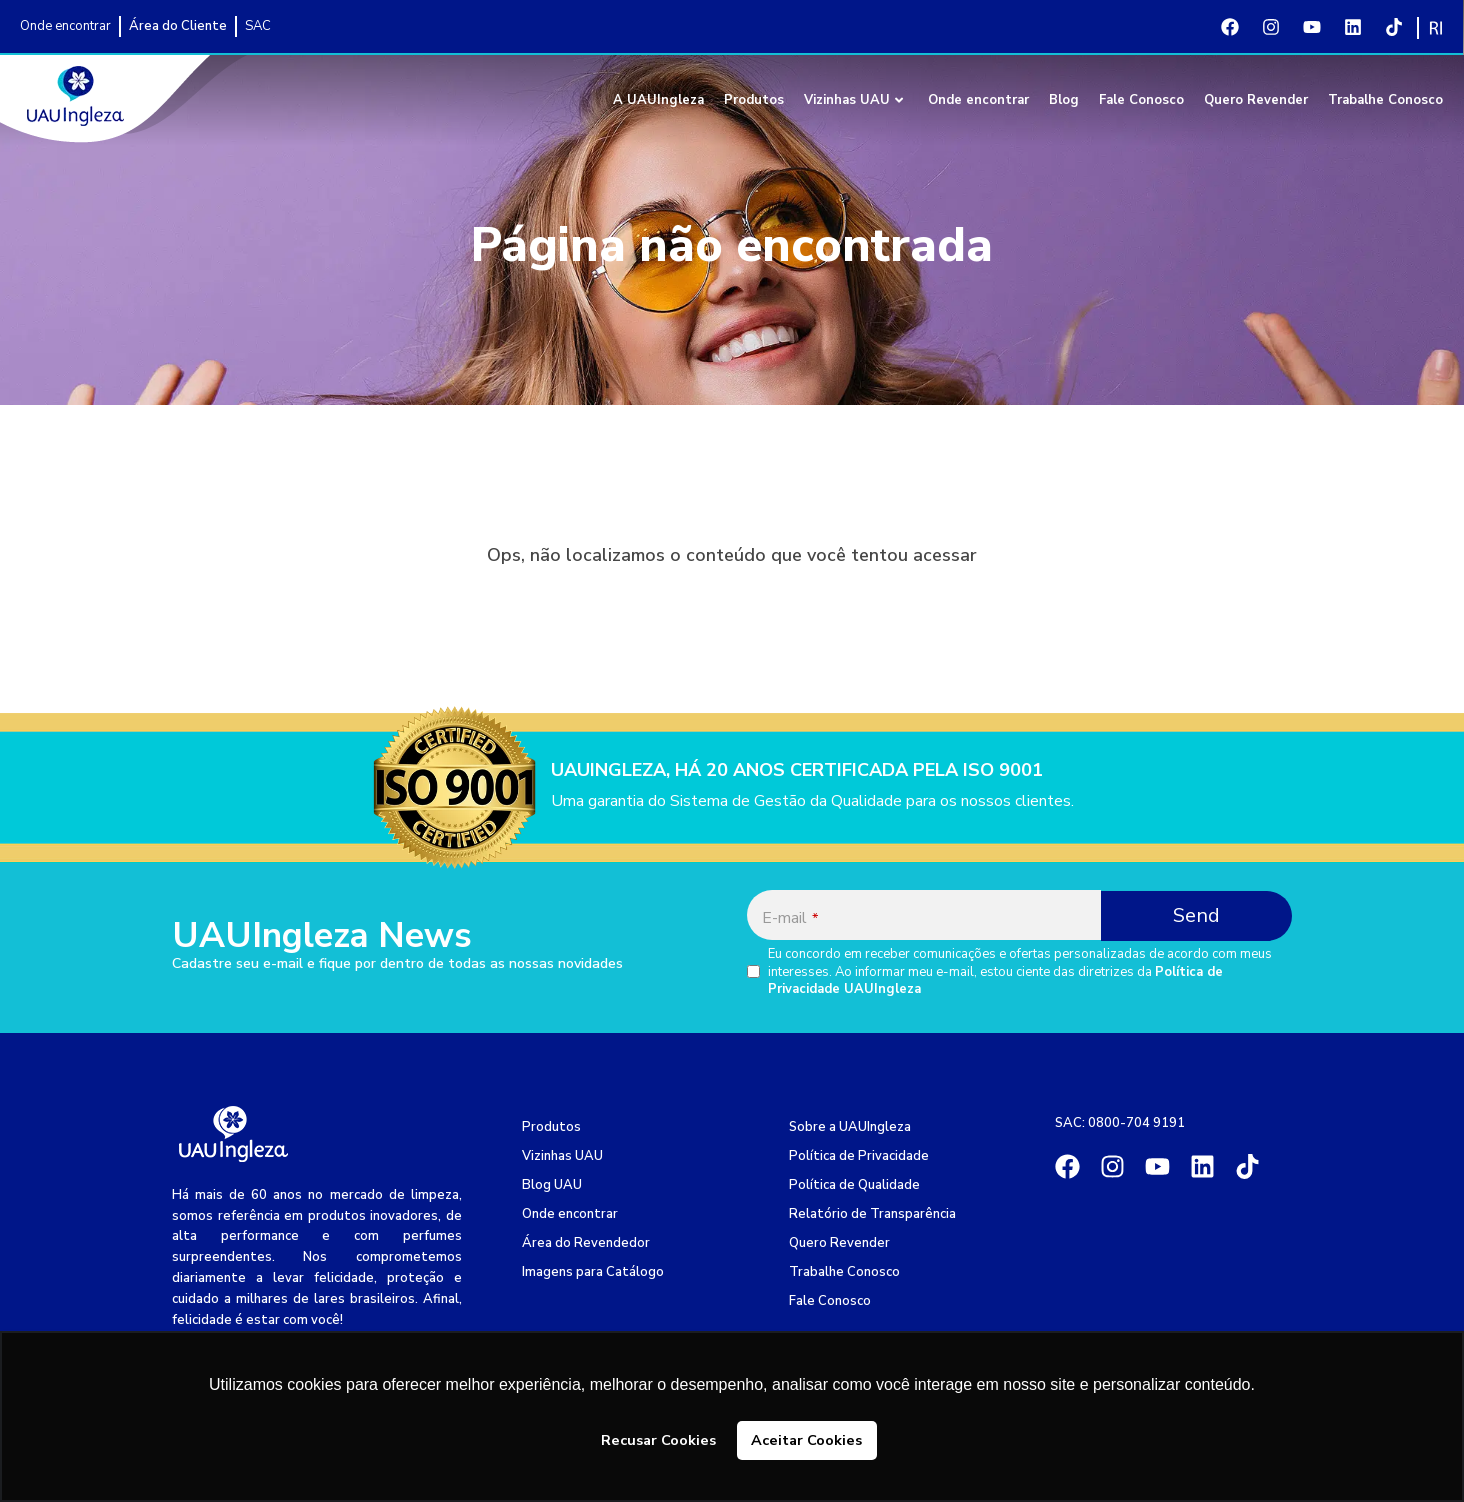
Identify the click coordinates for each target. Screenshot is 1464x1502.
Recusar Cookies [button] (658, 1440)
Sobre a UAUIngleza (850, 1127)
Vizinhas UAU (853, 100)
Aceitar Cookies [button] (806, 1440)
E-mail (790, 918)
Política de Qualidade (854, 1185)
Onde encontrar (978, 100)
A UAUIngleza (658, 100)
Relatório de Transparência (872, 1214)
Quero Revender (1256, 100)
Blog (1064, 100)
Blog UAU (552, 1185)
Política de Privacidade (859, 1156)
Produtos (754, 100)
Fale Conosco (1141, 100)
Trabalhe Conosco (1385, 100)
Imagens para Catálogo (593, 1272)
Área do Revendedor (586, 1243)
